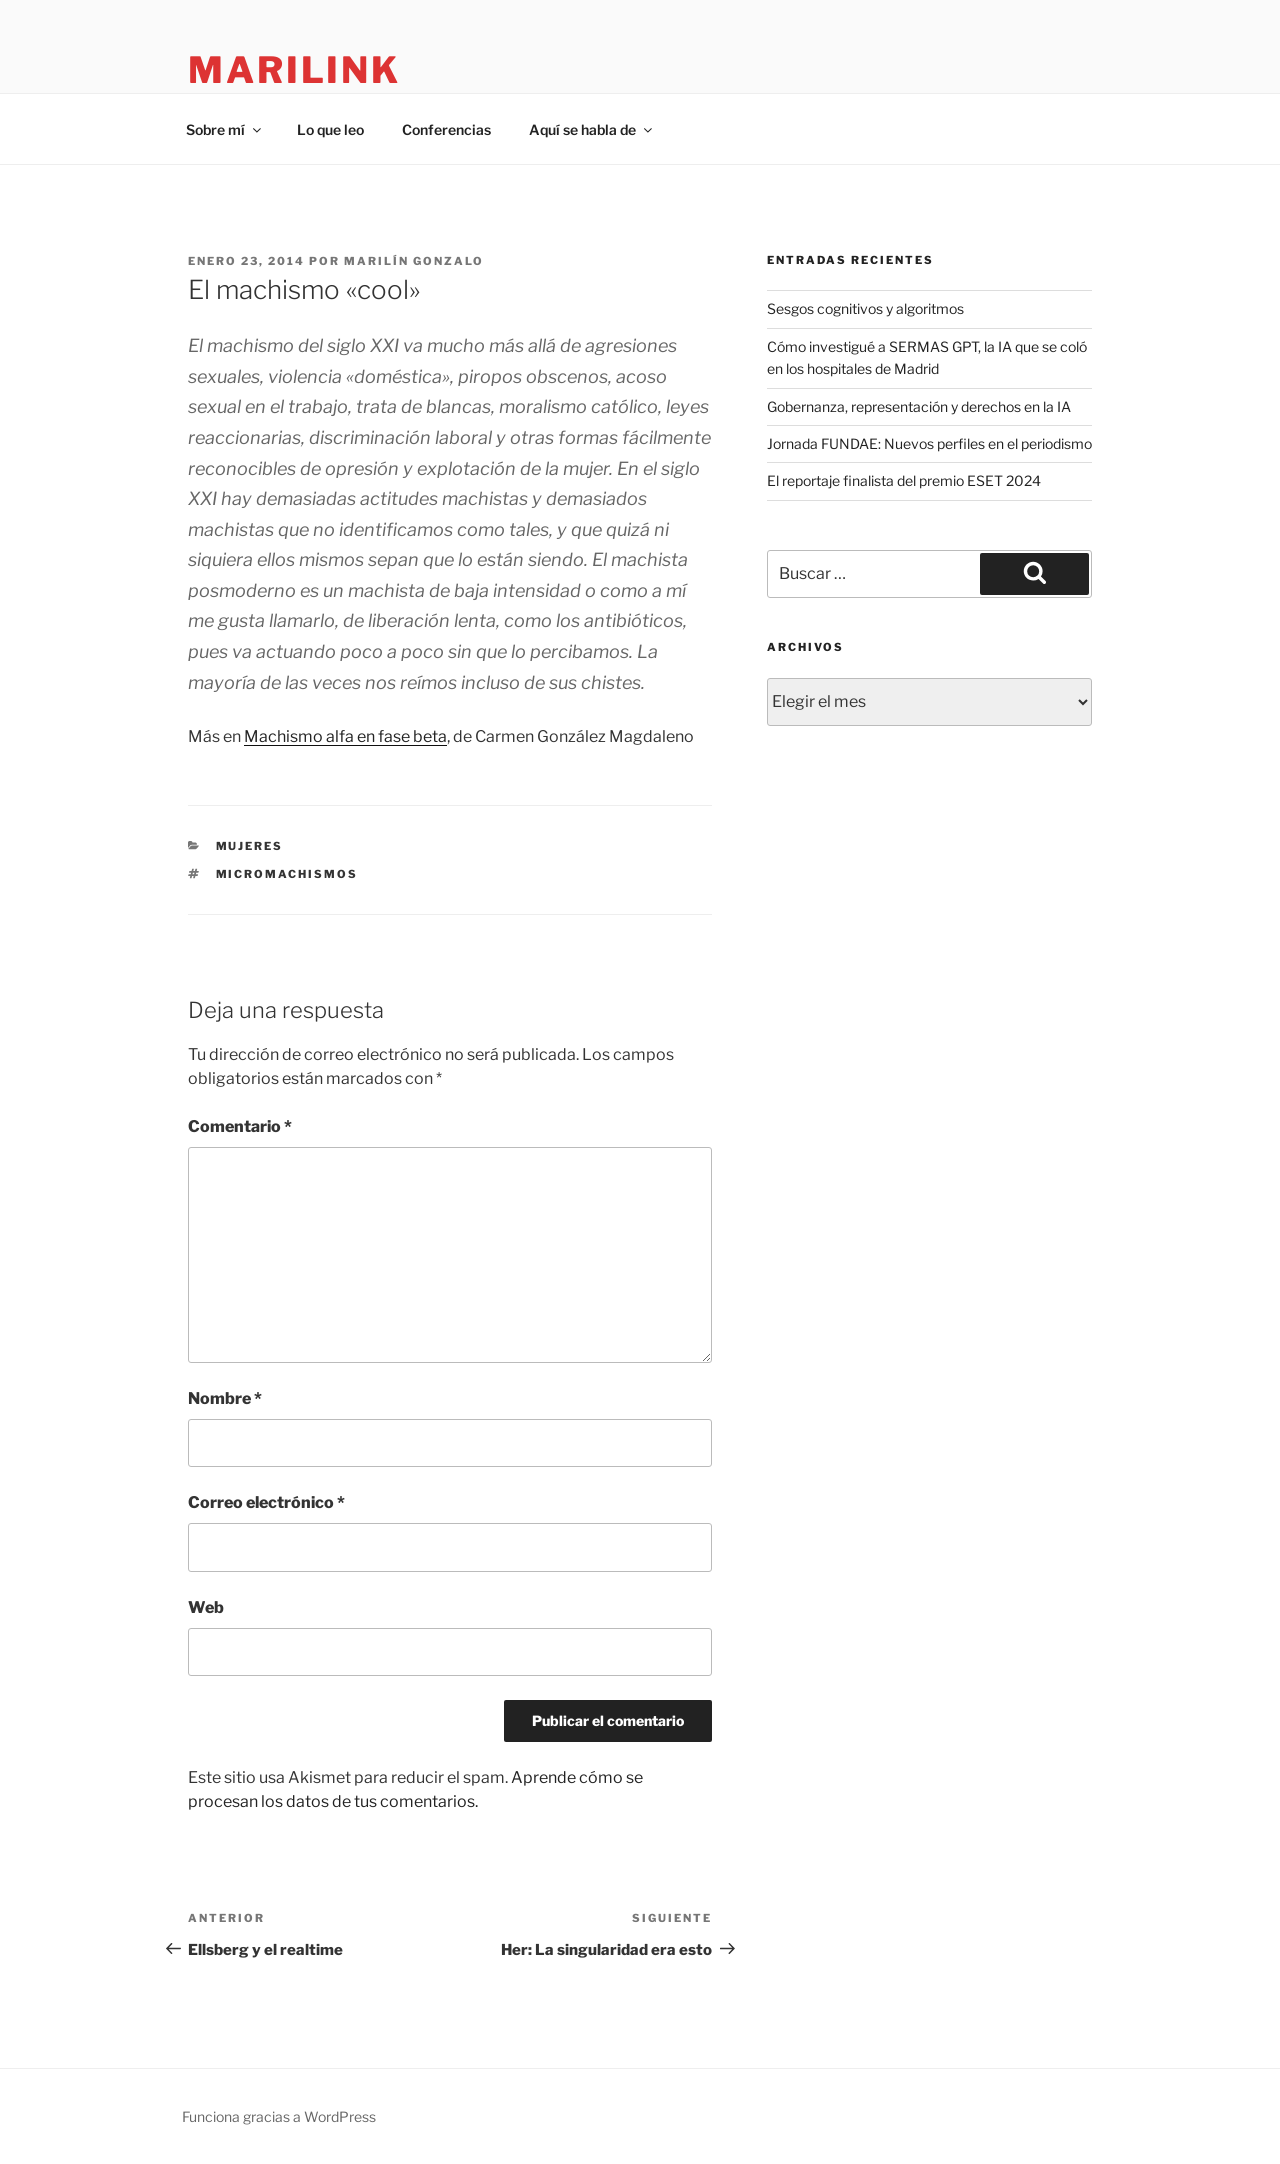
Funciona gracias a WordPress (279, 2116)
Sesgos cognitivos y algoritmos (865, 308)
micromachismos (287, 874)
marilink (294, 70)
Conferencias (446, 129)
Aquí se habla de (592, 129)
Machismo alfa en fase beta (345, 736)
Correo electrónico (266, 1502)
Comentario (240, 1126)
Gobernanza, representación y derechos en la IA (919, 406)
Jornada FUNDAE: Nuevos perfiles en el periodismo (929, 443)
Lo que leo (330, 129)
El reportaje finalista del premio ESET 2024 (904, 480)
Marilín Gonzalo (414, 261)
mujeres (250, 846)
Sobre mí (225, 129)
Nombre (225, 1398)
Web (206, 1607)
